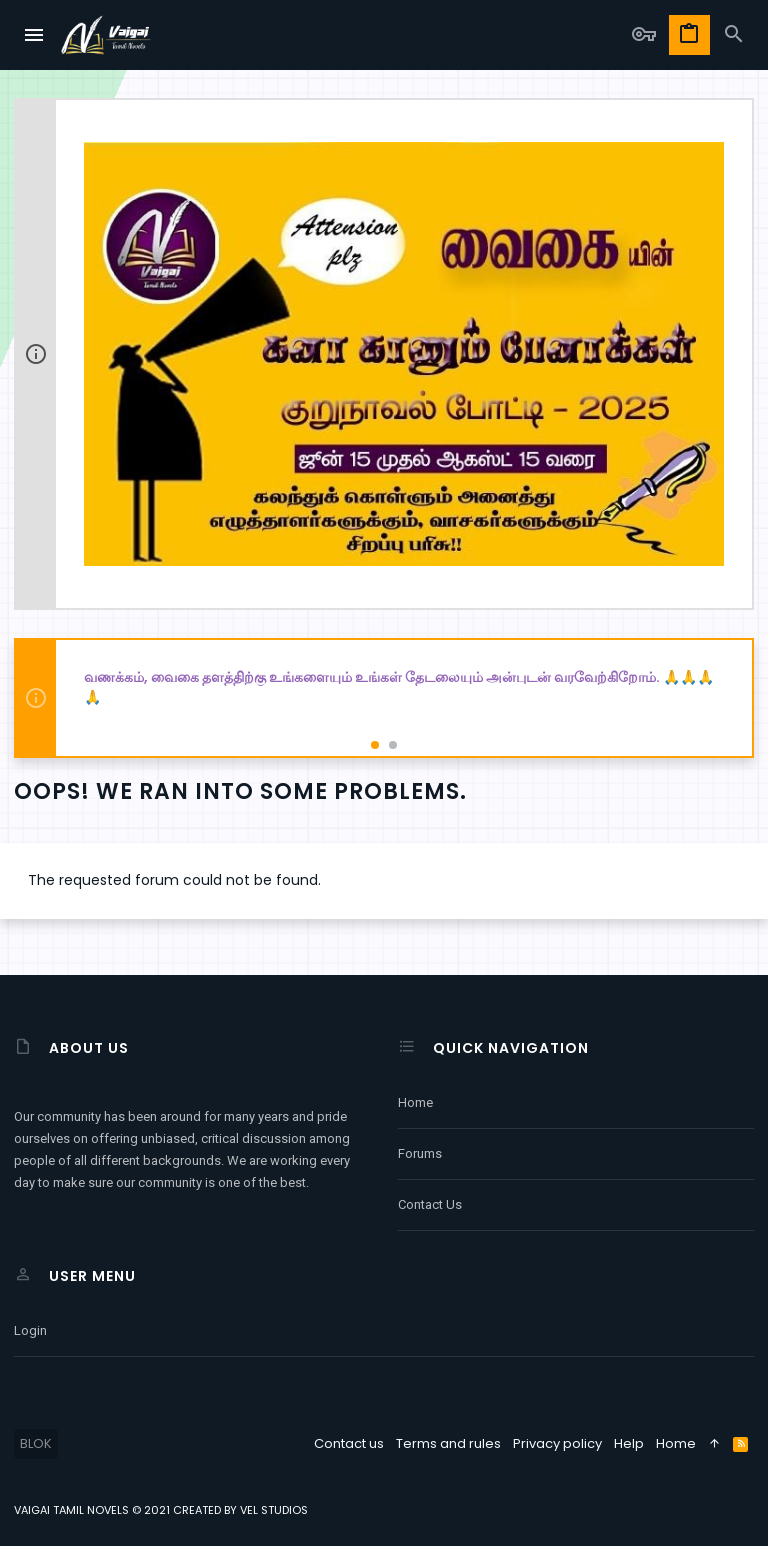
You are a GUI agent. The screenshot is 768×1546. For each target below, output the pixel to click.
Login (30, 1330)
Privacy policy (557, 1443)
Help (629, 1443)
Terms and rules (448, 1443)
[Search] (734, 35)
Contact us (430, 1204)
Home (415, 1102)
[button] (35, 35)
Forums (420, 1153)
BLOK (36, 1443)
